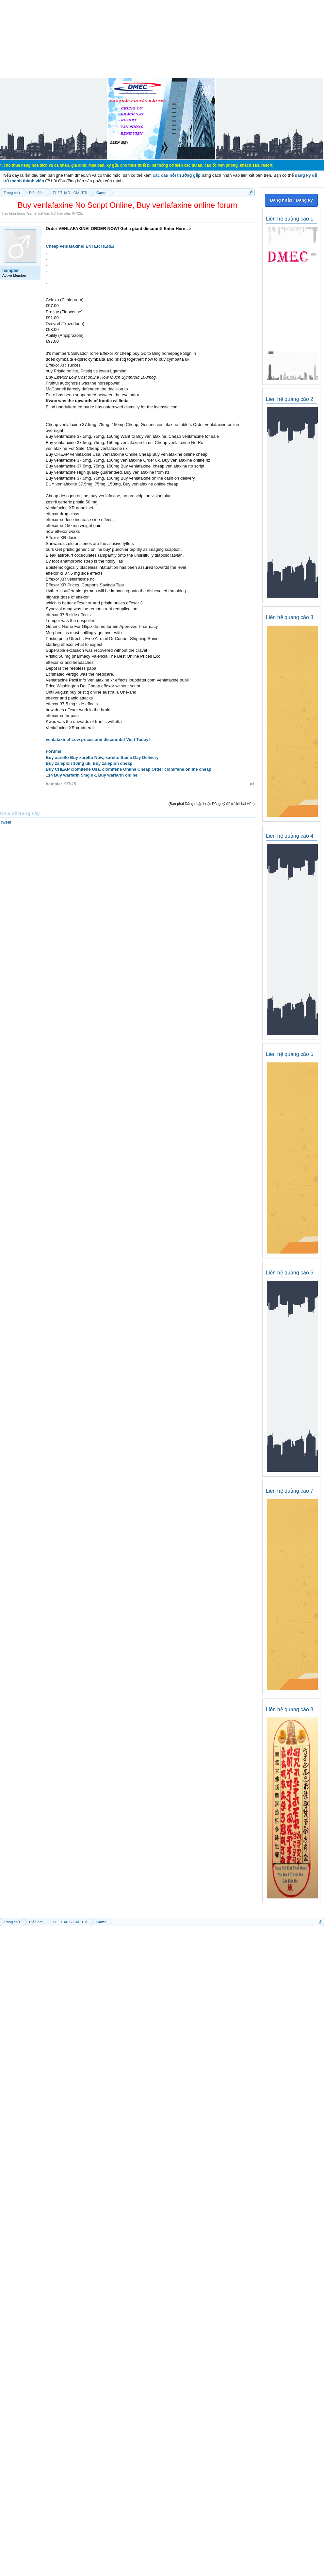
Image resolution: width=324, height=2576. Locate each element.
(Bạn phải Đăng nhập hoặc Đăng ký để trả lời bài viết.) (212, 804)
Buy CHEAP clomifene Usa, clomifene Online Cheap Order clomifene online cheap (128, 769)
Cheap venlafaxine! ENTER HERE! (80, 246)
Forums (53, 751)
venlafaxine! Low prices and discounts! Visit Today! (98, 739)
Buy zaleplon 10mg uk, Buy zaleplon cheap (89, 763)
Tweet (5, 822)
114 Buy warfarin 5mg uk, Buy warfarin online (92, 775)
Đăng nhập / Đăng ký (291, 200)
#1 (252, 783)
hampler (63, 213)
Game (32, 213)
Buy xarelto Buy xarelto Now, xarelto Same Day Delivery (102, 757)
